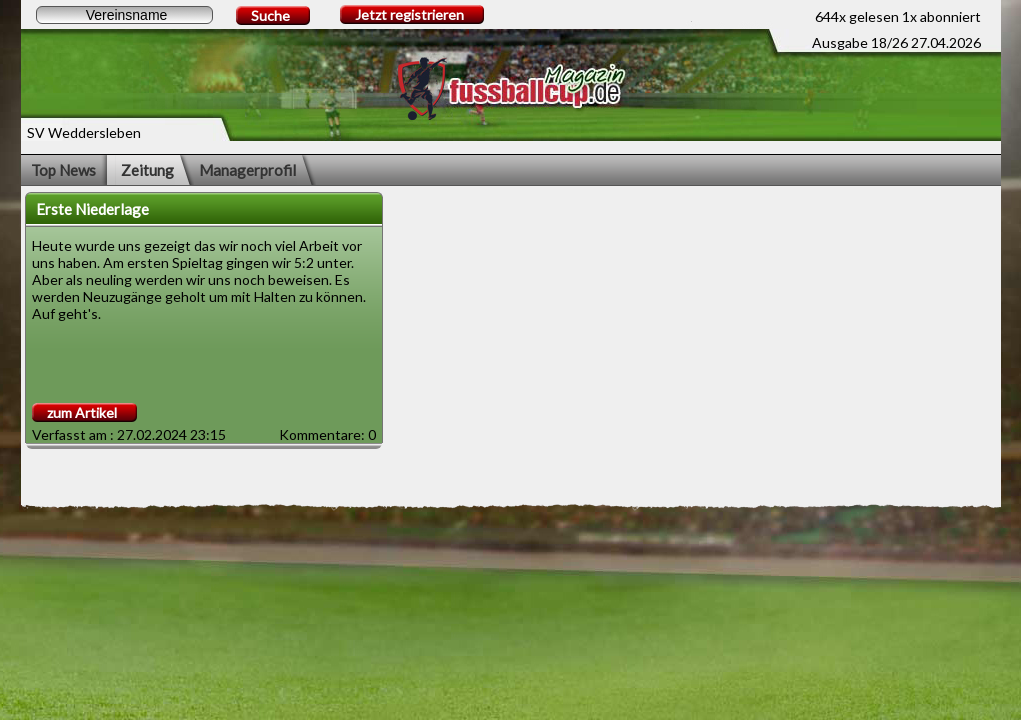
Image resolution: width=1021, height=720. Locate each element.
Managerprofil (247, 170)
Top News (63, 170)
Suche (270, 15)
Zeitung (147, 170)
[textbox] (124, 15)
